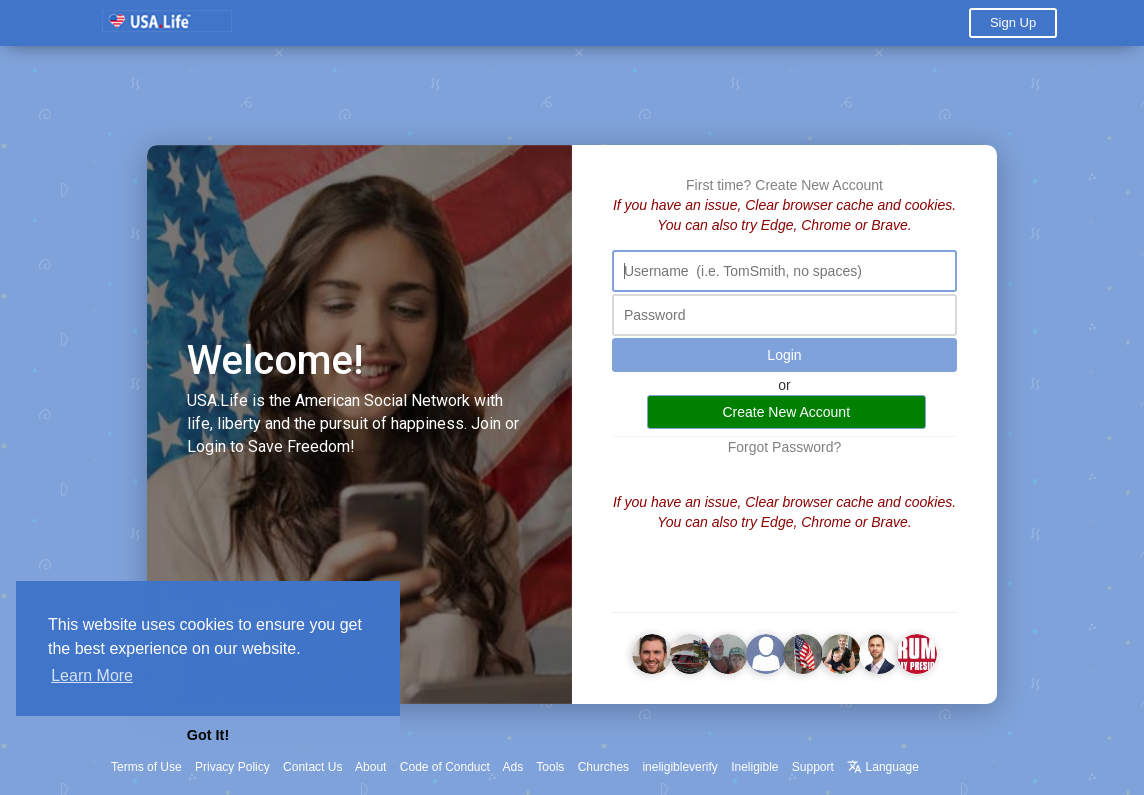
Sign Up (1013, 22)
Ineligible (754, 767)
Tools (550, 767)
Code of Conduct (445, 767)
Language (883, 767)
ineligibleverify (679, 767)
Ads (513, 767)
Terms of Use (146, 767)
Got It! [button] (208, 735)
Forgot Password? (785, 447)
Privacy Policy (232, 767)
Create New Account (819, 185)
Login (784, 355)
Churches (603, 767)
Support (813, 767)
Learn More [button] (92, 675)
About (370, 767)
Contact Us (312, 767)
